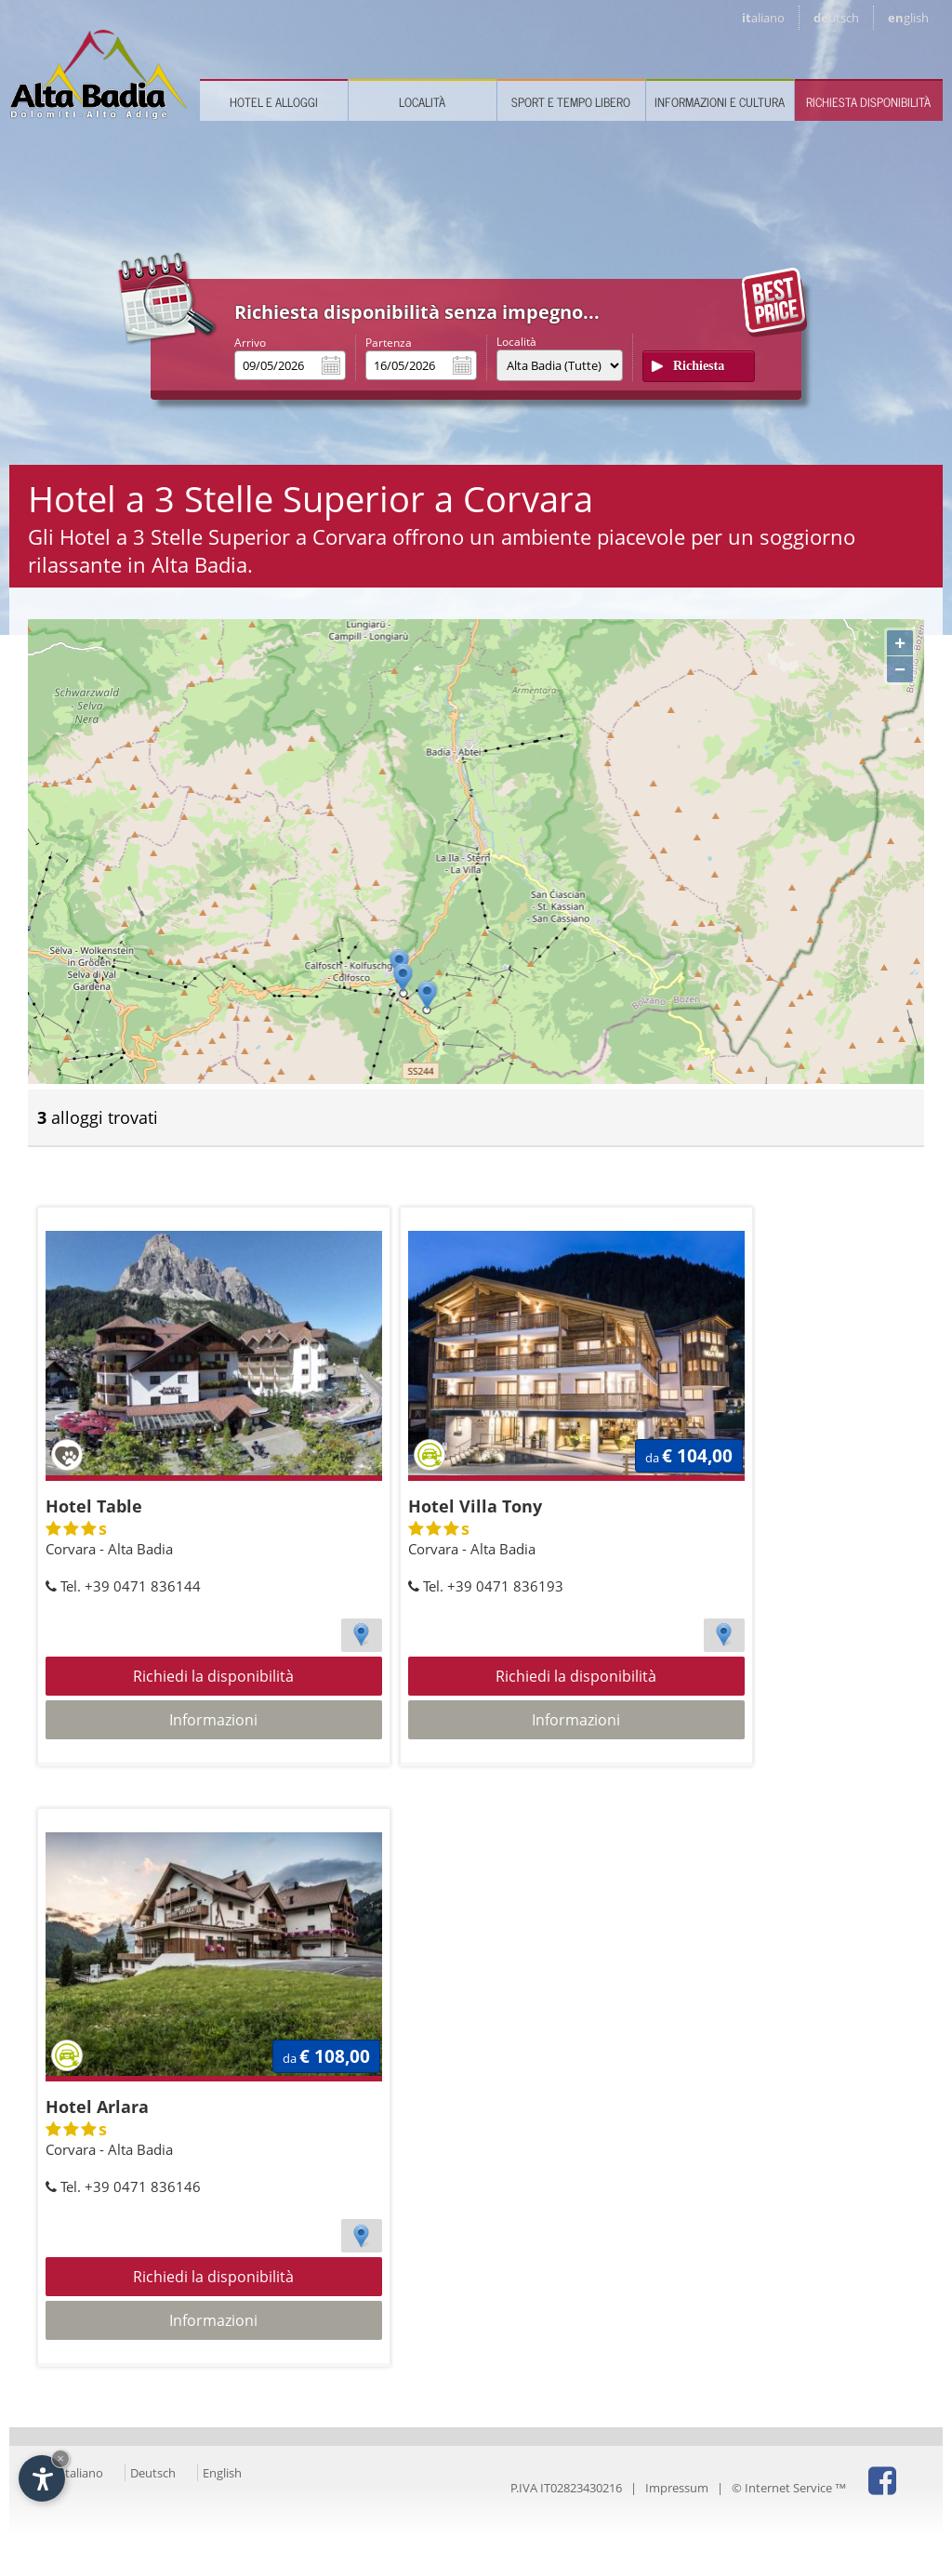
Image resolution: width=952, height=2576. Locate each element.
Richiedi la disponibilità (213, 1676)
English (222, 2472)
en (908, 17)
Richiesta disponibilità (868, 102)
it (763, 17)
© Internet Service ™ (789, 2487)
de (836, 17)
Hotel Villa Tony (475, 1506)
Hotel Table (94, 1506)
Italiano (82, 2472)
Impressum (676, 2487)
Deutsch (153, 2472)
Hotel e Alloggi (274, 102)
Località (422, 102)
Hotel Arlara (97, 2106)
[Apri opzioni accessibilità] (42, 2478)
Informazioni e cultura (719, 102)
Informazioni (213, 1720)
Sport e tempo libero (570, 102)
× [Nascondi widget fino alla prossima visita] (60, 2458)
